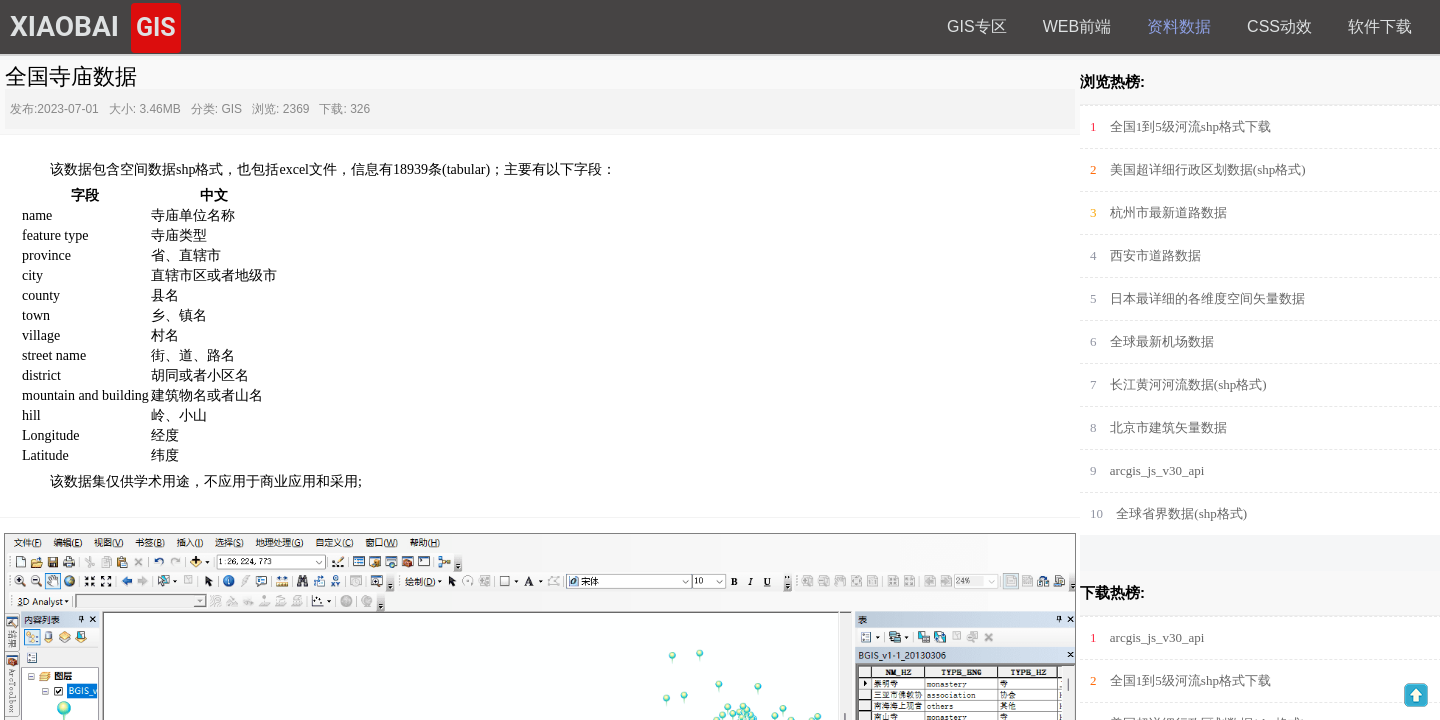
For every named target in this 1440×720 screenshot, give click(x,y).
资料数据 (1179, 26)
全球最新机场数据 (1162, 341)
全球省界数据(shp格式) (1181, 513)
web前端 (1077, 26)
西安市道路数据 (1155, 255)
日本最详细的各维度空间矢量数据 (1207, 298)
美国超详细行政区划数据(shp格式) (1208, 169)
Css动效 (1279, 26)
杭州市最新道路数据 (1168, 212)
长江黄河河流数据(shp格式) (1188, 384)
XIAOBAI (95, 27)
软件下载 (1380, 26)
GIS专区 (977, 26)
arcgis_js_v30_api (1157, 470)
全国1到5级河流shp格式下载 (1190, 126)
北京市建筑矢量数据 (1168, 427)
